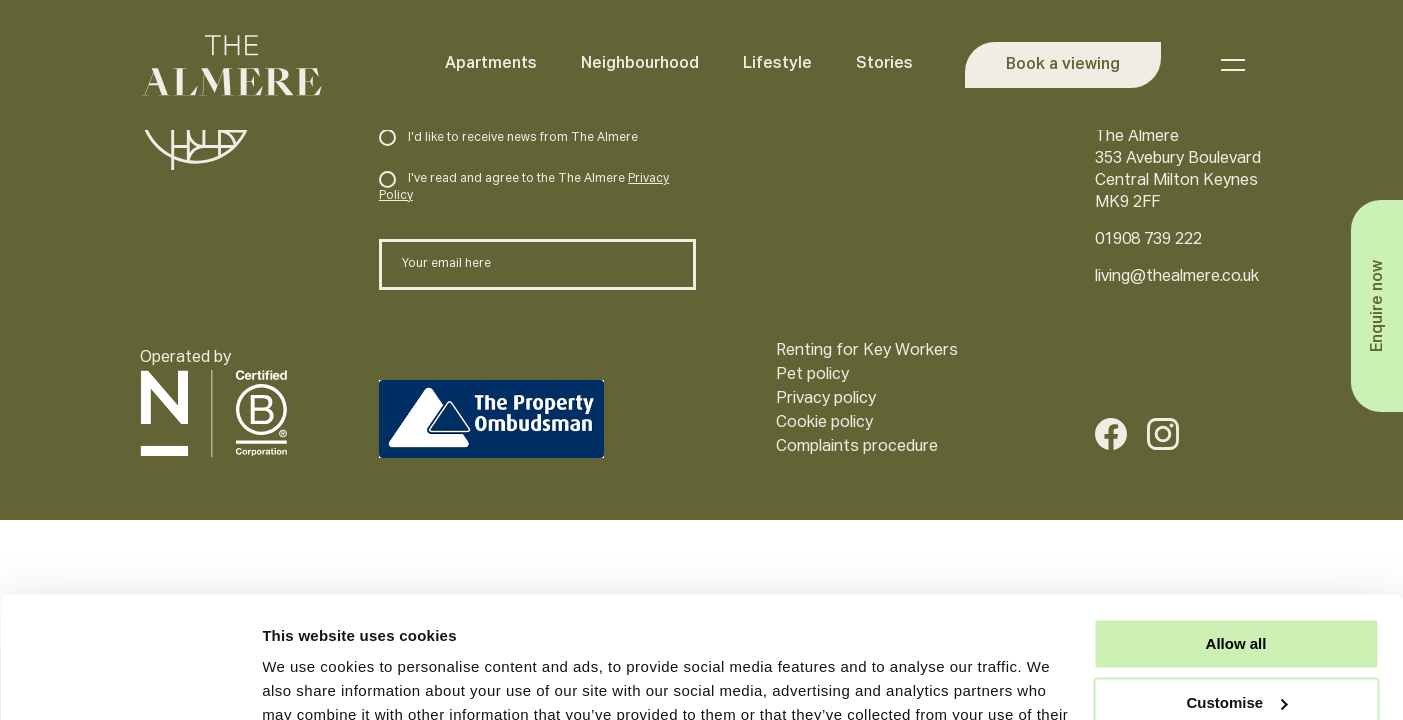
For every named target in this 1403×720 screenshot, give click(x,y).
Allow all (1236, 530)
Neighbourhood (638, 64)
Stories (882, 64)
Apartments (489, 64)
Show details (308, 680)
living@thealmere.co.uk (1177, 277)
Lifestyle (775, 64)
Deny (1236, 647)
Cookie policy (824, 423)
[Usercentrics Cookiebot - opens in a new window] (129, 681)
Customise (1236, 589)
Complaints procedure (857, 447)
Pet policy (812, 375)
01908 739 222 (1148, 240)
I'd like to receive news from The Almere (508, 138)
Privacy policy (826, 399)
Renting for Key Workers (867, 351)
